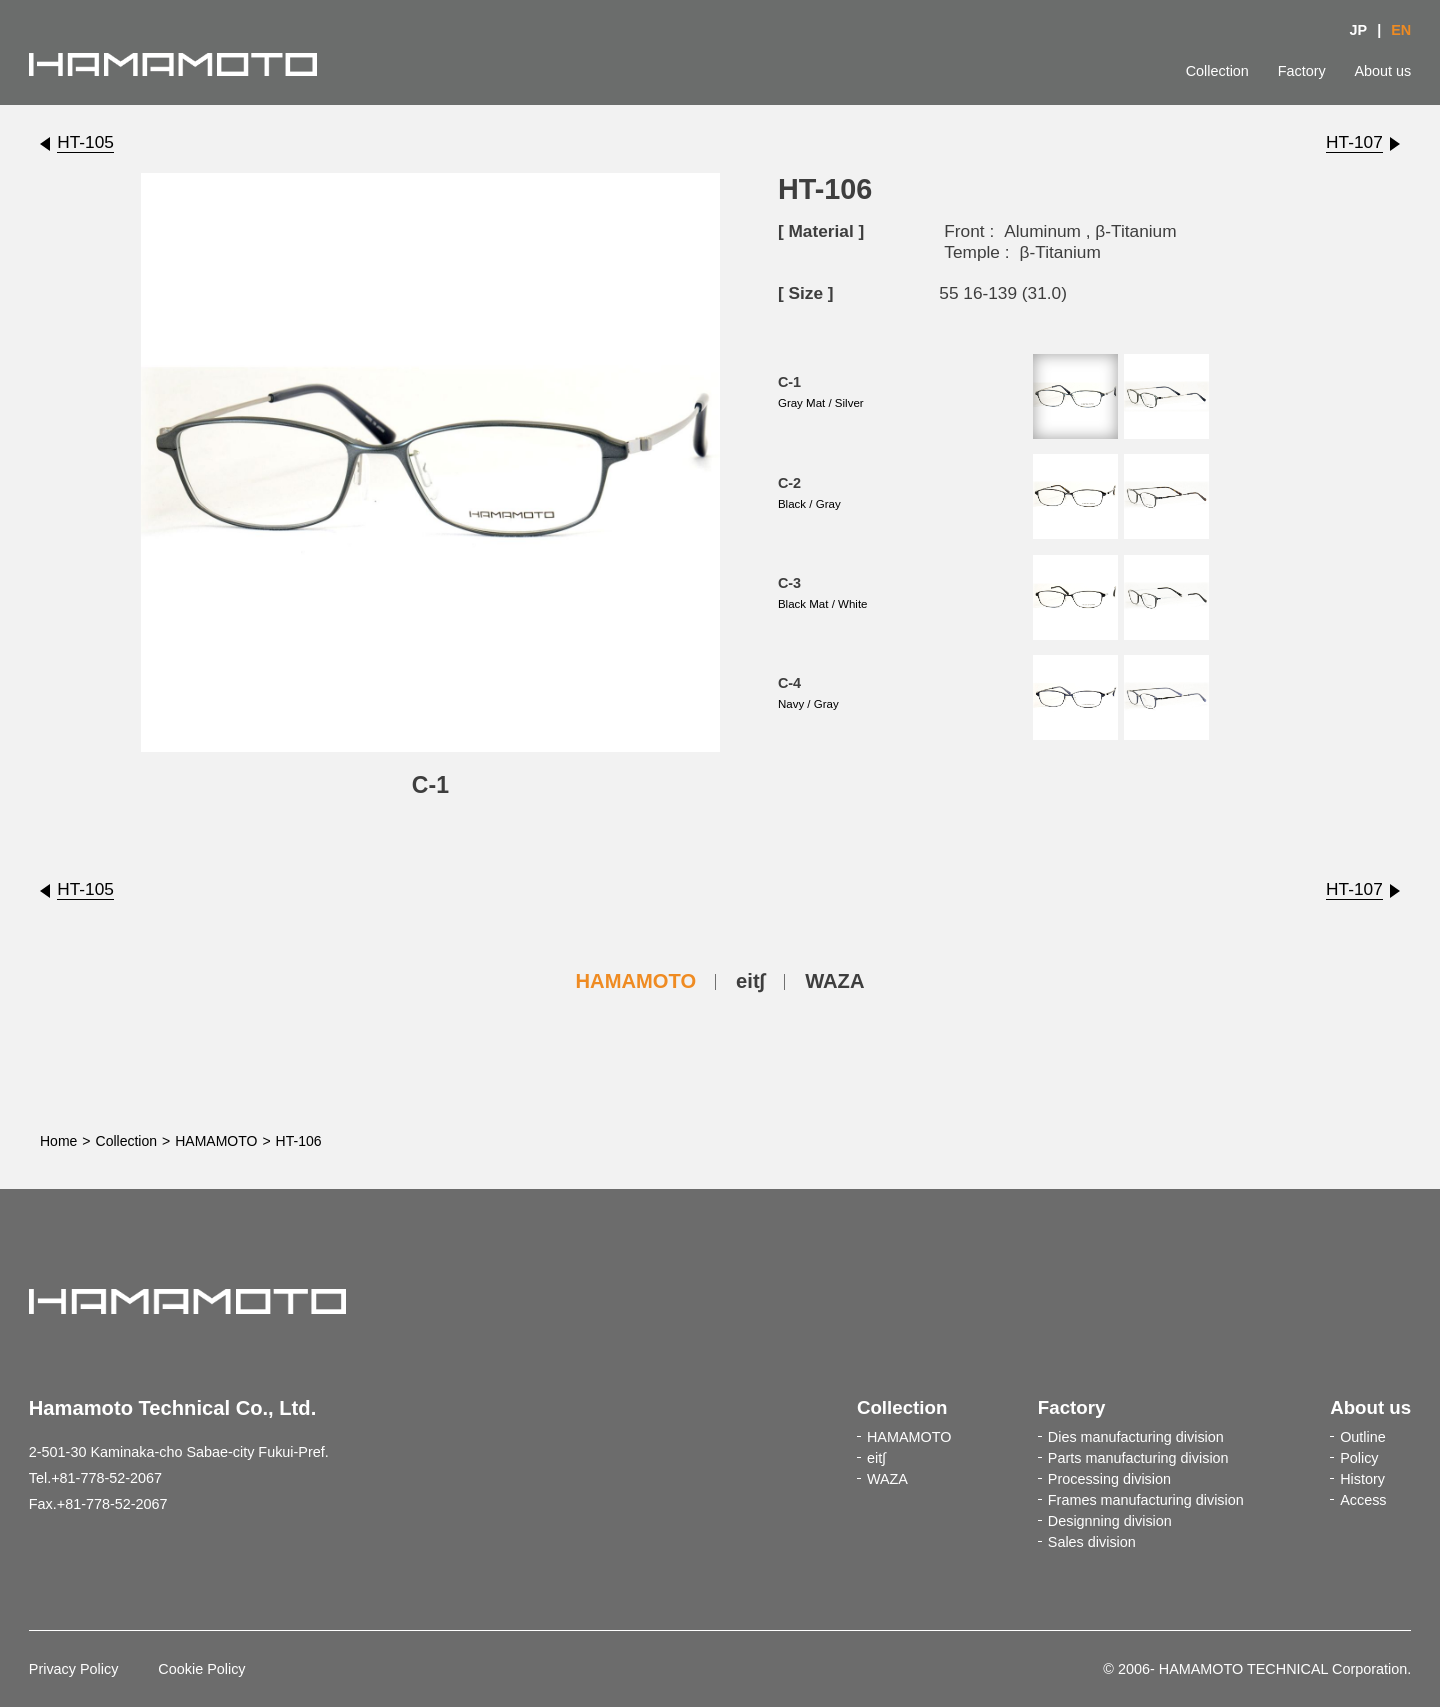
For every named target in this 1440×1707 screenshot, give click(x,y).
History (1362, 1479)
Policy (1359, 1458)
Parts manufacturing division (1138, 1458)
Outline (1363, 1437)
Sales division (1092, 1542)
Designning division (1110, 1521)
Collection (1217, 71)
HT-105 (85, 142)
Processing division (1109, 1479)
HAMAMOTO (636, 981)
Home (58, 1141)
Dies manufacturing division (1136, 1437)
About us (1382, 71)
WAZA (834, 981)
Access (1363, 1500)
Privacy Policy (74, 1669)
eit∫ (750, 981)
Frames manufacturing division (1146, 1500)
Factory (1302, 71)
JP (1359, 30)
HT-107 (1354, 142)
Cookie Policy (201, 1669)
